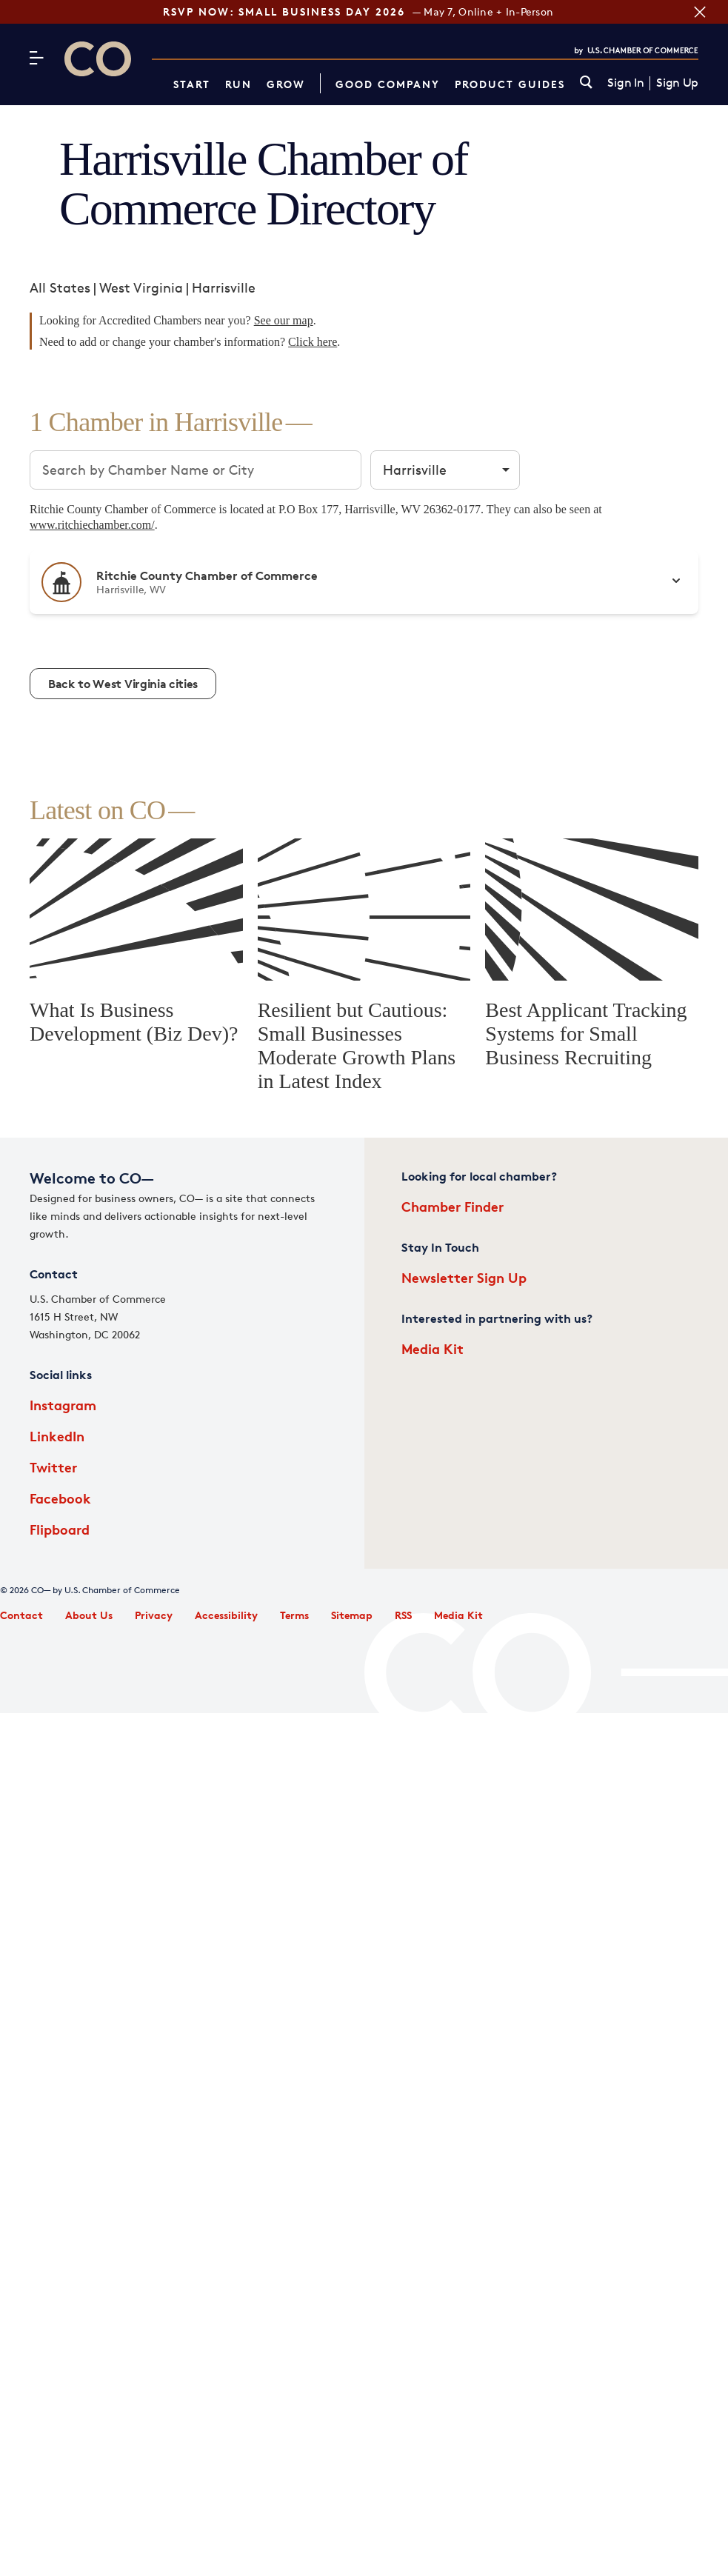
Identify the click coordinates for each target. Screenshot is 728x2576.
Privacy (154, 1615)
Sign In (625, 83)
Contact (21, 1615)
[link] (586, 83)
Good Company (387, 84)
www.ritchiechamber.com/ (92, 524)
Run (238, 84)
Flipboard (60, 1529)
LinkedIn (57, 1435)
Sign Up (677, 83)
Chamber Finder (452, 1206)
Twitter (53, 1466)
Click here (312, 342)
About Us (89, 1615)
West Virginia (141, 287)
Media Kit (432, 1348)
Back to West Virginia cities (123, 683)
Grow (286, 84)
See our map (283, 320)
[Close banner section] (698, 12)
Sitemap (352, 1615)
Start (191, 84)
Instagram (63, 1404)
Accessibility (226, 1615)
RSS (403, 1615)
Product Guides (510, 84)
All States (60, 287)
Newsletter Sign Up (464, 1277)
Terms (294, 1615)
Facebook (60, 1497)
